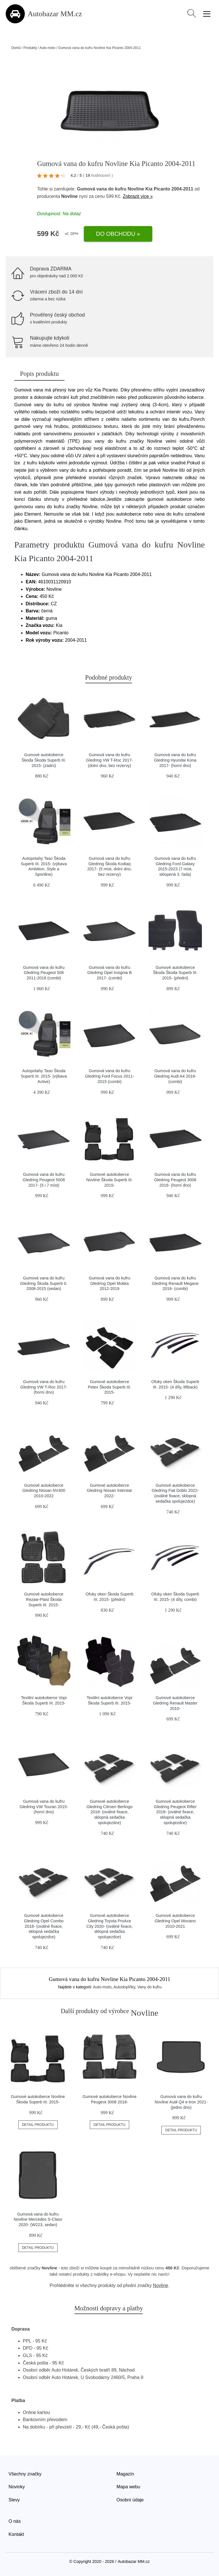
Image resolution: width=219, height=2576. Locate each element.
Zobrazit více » (138, 196)
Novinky (17, 2486)
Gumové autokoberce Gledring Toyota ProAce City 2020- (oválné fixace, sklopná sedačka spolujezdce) (109, 1926)
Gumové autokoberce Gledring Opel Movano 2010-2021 (175, 1920)
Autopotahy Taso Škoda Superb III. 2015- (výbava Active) (44, 1076)
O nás (15, 2521)
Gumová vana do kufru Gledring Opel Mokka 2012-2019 (109, 1283)
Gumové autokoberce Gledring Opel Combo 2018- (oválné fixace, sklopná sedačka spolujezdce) (44, 1926)
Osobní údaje (130, 2499)
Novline (69, 196)
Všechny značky (25, 2474)
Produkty (30, 48)
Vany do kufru (149, 1987)
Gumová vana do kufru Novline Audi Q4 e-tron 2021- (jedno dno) (181, 2101)
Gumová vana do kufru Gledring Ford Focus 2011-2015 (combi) (109, 1076)
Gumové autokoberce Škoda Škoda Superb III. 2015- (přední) (175, 972)
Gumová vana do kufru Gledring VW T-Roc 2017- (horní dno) (43, 1386)
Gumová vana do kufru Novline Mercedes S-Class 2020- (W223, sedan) (38, 2219)
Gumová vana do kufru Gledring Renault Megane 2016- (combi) (175, 1283)
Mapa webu (128, 2486)
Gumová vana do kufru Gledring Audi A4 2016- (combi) (175, 1076)
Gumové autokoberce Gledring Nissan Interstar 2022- (109, 1490)
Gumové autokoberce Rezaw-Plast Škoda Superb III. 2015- (44, 1599)
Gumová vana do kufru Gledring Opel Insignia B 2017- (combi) (109, 972)
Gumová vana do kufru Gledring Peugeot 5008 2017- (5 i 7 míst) (44, 1179)
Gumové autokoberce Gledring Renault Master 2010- (175, 1703)
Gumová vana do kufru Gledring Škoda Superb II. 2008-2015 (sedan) (44, 1283)
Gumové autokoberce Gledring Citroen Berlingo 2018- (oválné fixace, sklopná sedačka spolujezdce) (109, 1812)
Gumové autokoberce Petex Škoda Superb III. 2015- (109, 1386)
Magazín (125, 2474)
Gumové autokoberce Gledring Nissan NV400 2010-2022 (43, 1490)
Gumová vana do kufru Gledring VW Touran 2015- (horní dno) (43, 1806)
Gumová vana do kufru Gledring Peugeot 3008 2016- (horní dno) (175, 1179)
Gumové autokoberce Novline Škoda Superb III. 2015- (109, 1179)
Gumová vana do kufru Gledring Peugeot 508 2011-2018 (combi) (44, 972)
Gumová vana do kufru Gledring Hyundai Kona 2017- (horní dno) (175, 760)
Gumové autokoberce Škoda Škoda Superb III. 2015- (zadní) (44, 760)
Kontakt (16, 2534)
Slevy (14, 2499)
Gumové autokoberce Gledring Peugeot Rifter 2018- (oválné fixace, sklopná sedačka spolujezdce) (175, 1812)
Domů (16, 48)
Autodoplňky (124, 1987)
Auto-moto (47, 48)
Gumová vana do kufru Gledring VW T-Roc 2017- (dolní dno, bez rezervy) (109, 760)
